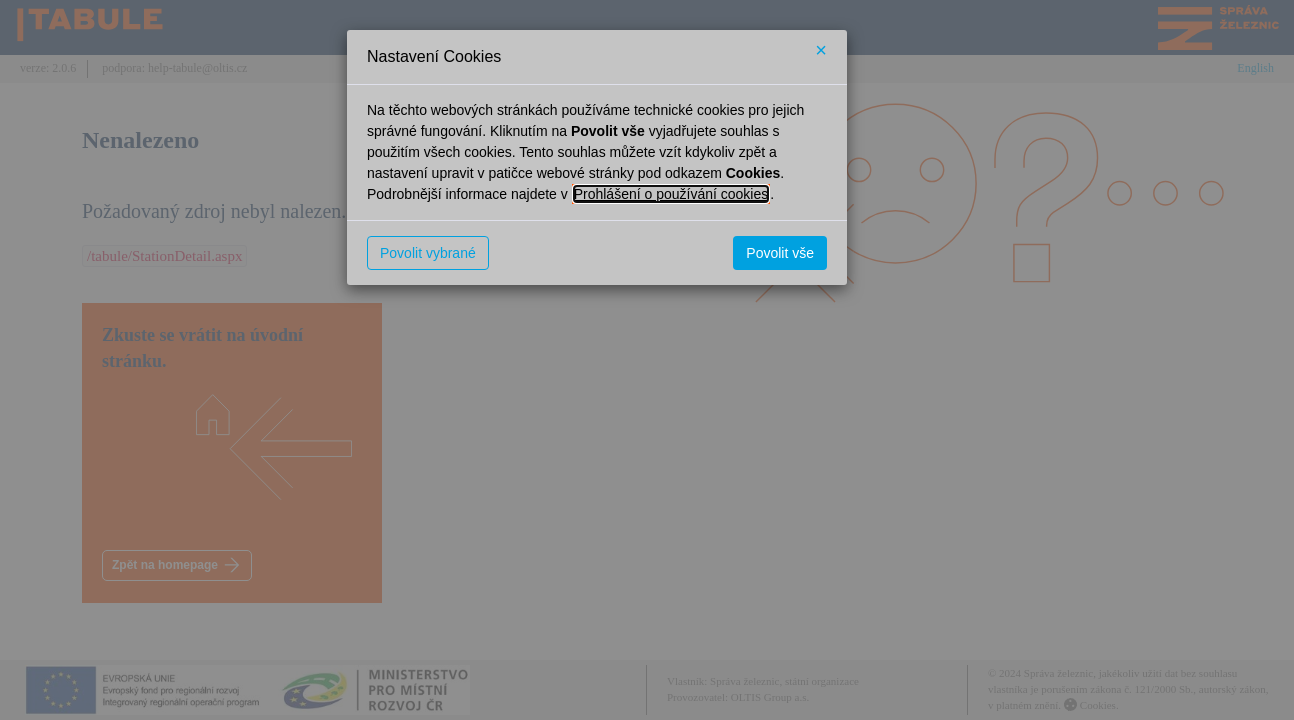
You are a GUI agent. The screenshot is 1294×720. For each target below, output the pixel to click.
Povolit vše (780, 253)
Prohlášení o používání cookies (671, 194)
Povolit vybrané (428, 253)
